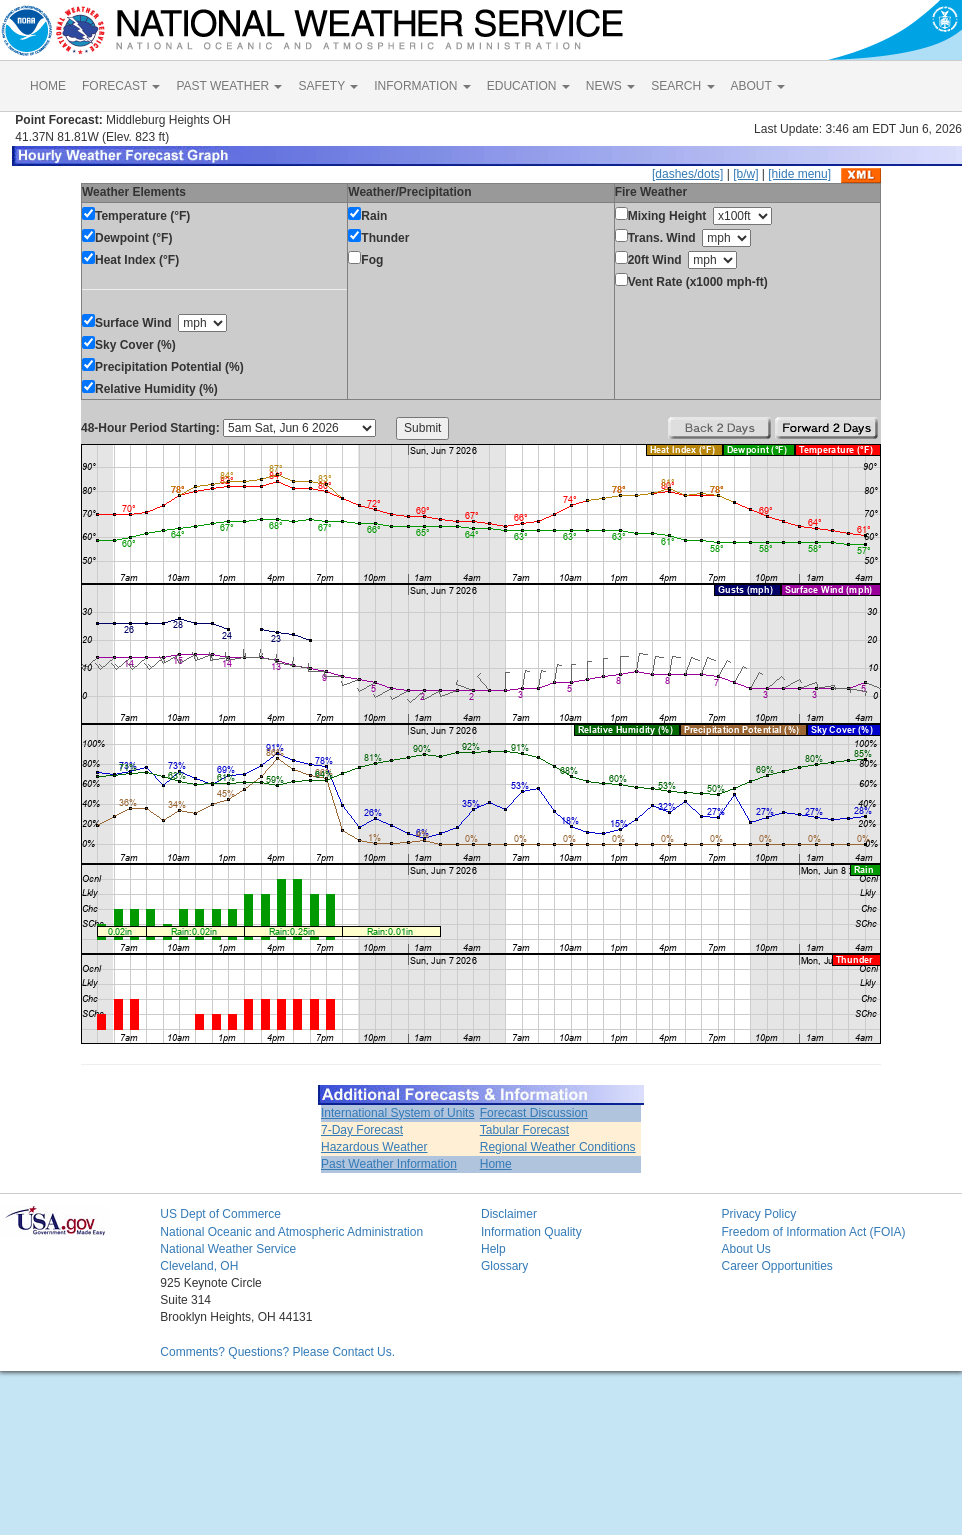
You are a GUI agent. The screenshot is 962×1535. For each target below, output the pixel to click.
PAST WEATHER (229, 86)
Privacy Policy (758, 1214)
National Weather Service (228, 1249)
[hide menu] (799, 174)
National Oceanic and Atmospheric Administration (291, 1232)
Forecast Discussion (534, 1113)
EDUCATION (528, 86)
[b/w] (745, 174)
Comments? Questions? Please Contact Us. (277, 1352)
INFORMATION (422, 86)
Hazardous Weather (374, 1147)
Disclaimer (509, 1214)
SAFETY (328, 86)
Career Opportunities (776, 1266)
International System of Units (397, 1113)
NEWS (610, 86)
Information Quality (531, 1232)
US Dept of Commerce (220, 1214)
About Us (745, 1249)
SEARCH (682, 86)
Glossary (504, 1266)
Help (493, 1249)
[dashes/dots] (687, 174)
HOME (48, 86)
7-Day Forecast (362, 1130)
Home (496, 1164)
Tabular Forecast (524, 1130)
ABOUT (758, 86)
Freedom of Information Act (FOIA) (813, 1232)
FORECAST (121, 86)
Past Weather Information (389, 1164)
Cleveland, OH (199, 1266)
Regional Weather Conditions (558, 1147)
